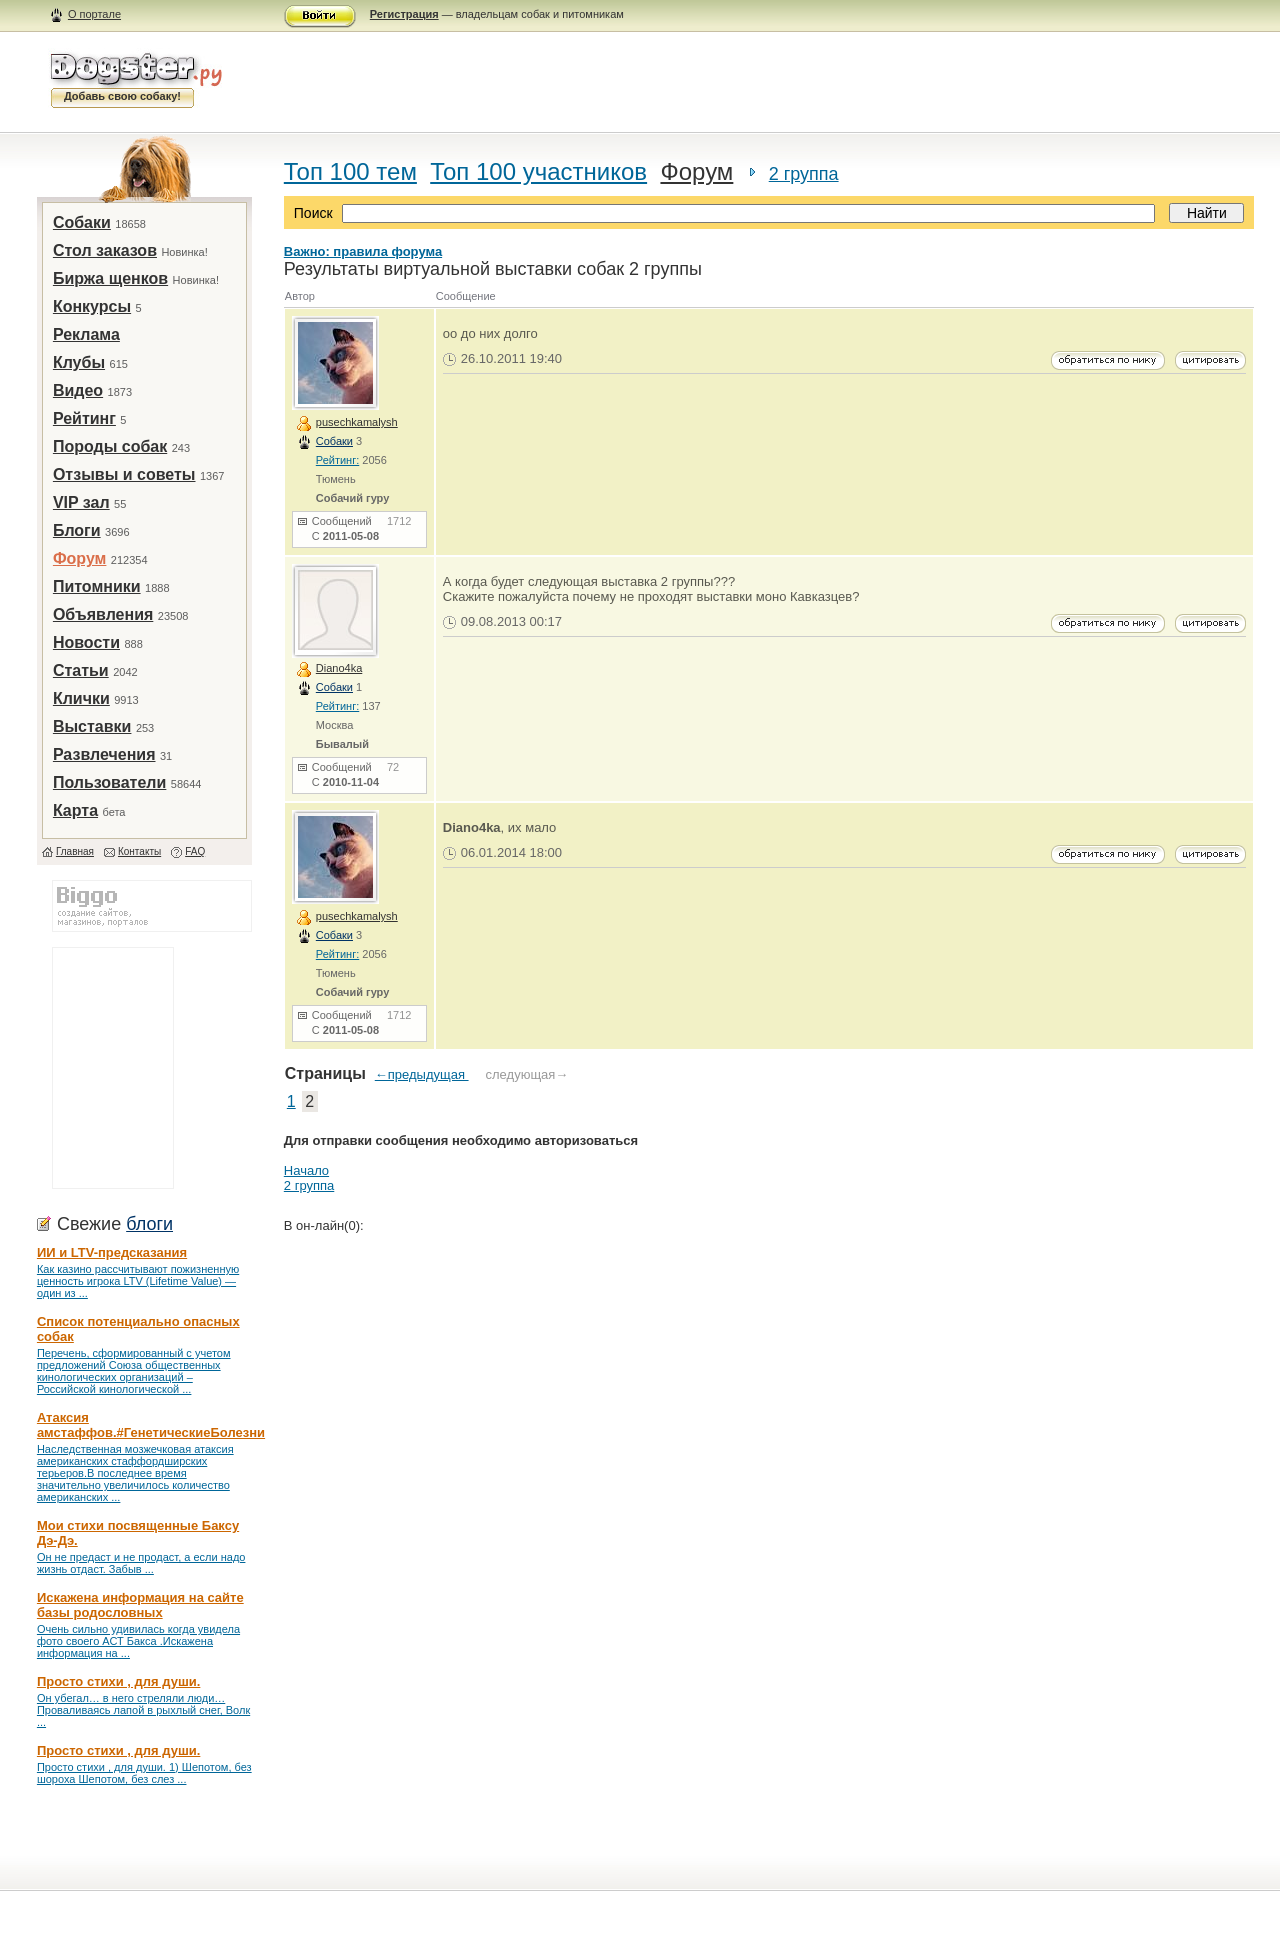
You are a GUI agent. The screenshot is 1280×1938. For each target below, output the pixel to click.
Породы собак (110, 446)
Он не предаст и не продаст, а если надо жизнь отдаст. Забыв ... (141, 1563)
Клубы (79, 362)
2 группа (804, 174)
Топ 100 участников (538, 171)
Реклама (86, 334)
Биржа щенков (110, 278)
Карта (75, 810)
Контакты (139, 851)
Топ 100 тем (350, 171)
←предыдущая (422, 1074)
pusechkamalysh (357, 422)
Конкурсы (92, 306)
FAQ (195, 851)
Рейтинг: (337, 460)
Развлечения (104, 754)
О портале (94, 14)
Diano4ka (339, 668)
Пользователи (109, 782)
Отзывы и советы (124, 474)
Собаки (82, 222)
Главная (75, 851)
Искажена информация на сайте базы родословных (140, 1605)
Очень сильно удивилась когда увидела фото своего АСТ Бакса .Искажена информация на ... (138, 1641)
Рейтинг (84, 418)
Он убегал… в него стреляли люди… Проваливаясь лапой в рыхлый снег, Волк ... (143, 1710)
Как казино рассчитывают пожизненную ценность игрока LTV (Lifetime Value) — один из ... (138, 1281)
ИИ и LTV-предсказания (112, 1252)
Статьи (81, 670)
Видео (78, 390)
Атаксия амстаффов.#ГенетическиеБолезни (151, 1425)
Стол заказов (105, 250)
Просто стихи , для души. (118, 1681)
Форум (80, 558)
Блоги (77, 530)
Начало (306, 1170)
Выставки (92, 726)
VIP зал (81, 502)
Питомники (97, 586)
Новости (86, 642)
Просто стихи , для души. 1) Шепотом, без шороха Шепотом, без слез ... (144, 1773)
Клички (81, 698)
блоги (149, 1224)
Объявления (103, 614)
